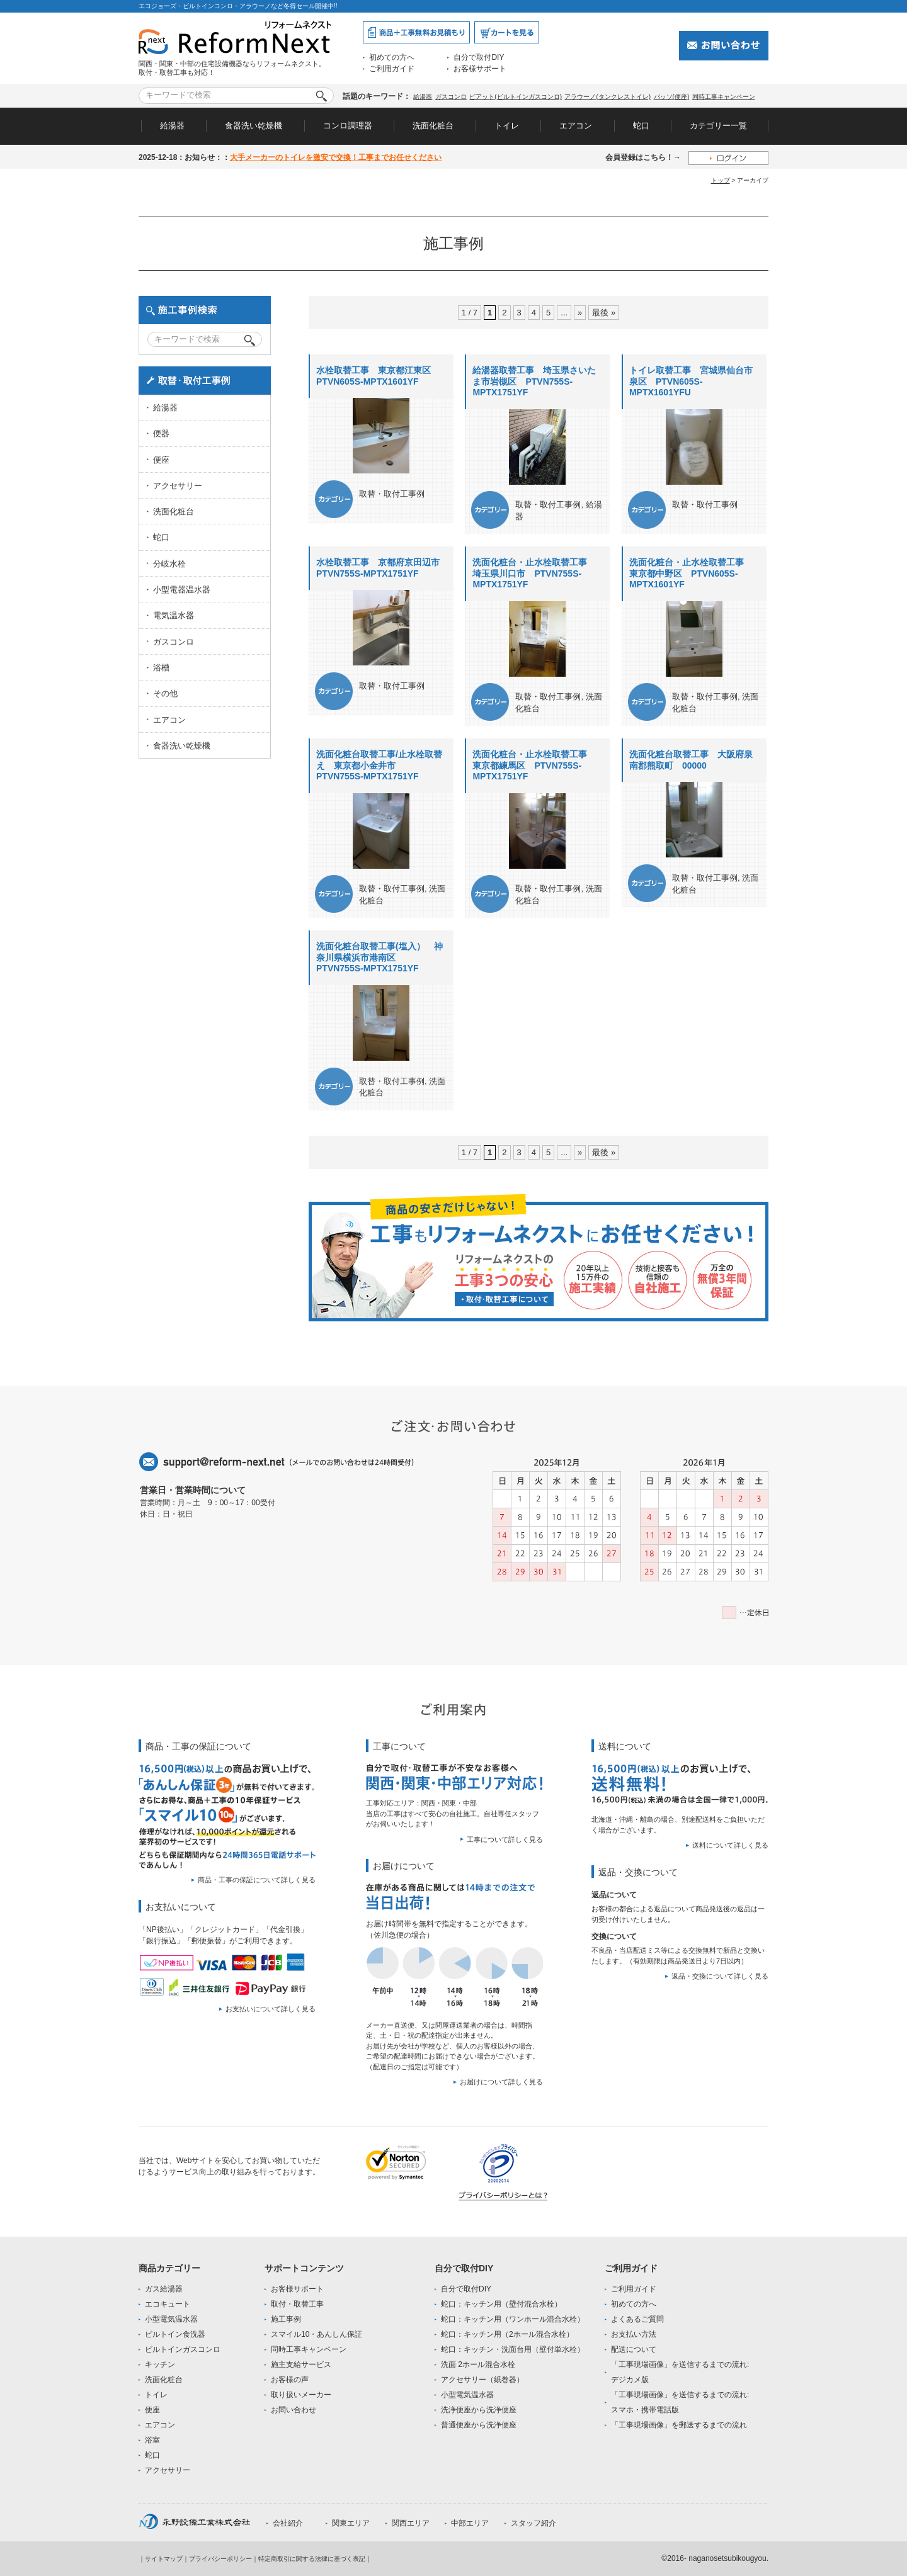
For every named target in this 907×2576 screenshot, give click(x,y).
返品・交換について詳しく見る (719, 1976)
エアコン (575, 125)
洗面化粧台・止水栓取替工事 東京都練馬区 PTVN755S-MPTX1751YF (534, 765)
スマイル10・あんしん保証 (316, 2334)
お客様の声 (290, 2379)
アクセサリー (177, 485)
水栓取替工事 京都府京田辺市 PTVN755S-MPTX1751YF (382, 568)
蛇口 (641, 125)
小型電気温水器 (171, 2319)
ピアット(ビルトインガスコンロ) (515, 96)
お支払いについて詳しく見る (270, 2009)
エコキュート (167, 2304)
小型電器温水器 (181, 589)
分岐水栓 (169, 563)
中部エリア (470, 2523)
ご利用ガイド (391, 68)
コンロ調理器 (347, 125)
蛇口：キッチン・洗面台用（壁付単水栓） (513, 2349)
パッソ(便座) (672, 96)
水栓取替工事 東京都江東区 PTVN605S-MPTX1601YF (378, 376)
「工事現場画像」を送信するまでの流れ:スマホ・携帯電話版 (680, 2402)
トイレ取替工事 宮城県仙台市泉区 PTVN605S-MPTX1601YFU (691, 381)
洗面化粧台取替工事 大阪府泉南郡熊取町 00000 (691, 760)
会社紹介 (288, 2523)
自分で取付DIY (479, 57)
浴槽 (161, 667)
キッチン (160, 2364)
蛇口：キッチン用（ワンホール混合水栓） (513, 2319)
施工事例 (286, 2319)
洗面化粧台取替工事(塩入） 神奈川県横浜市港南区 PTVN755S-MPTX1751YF (379, 957)
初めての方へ (391, 57)
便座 (161, 460)
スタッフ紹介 (533, 2523)
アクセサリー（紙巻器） (482, 2379)
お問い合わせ (293, 2409)
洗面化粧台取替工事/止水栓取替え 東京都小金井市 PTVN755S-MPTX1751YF (379, 765)
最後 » (603, 312)
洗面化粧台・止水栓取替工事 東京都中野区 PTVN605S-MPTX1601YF (691, 573)
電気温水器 (173, 615)
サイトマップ (164, 2558)
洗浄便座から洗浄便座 (478, 2409)
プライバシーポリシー (220, 2558)
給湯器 (422, 96)
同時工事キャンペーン (723, 96)
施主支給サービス (301, 2364)
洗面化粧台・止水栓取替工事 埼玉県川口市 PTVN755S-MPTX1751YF (534, 573)
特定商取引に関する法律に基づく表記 (311, 2558)
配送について (633, 2349)
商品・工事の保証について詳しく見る (257, 1880)
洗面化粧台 (433, 125)
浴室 (152, 2440)
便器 (161, 433)
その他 (165, 693)
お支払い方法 (633, 2334)
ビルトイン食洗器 (175, 2334)
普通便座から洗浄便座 (478, 2425)
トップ (720, 180)
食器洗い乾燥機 (253, 125)
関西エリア (411, 2523)
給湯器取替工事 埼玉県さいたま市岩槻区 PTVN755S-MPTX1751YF (534, 381)
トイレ (506, 125)
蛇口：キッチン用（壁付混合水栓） (501, 2304)
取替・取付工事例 (392, 494)
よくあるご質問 (637, 2319)
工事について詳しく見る (505, 1839)
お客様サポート (480, 68)
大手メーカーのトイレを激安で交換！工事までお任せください (336, 157)
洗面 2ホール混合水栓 (478, 2364)
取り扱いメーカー (301, 2394)
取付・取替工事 (297, 2304)
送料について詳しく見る (730, 1845)
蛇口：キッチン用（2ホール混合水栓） (507, 2334)
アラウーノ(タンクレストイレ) (607, 96)
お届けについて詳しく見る (501, 2082)
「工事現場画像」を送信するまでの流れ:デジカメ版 (680, 2372)
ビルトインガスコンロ (182, 2349)
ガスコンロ (451, 96)
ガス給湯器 (164, 2289)
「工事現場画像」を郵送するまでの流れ (679, 2425)
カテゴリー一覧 (718, 125)
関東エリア (351, 2523)
